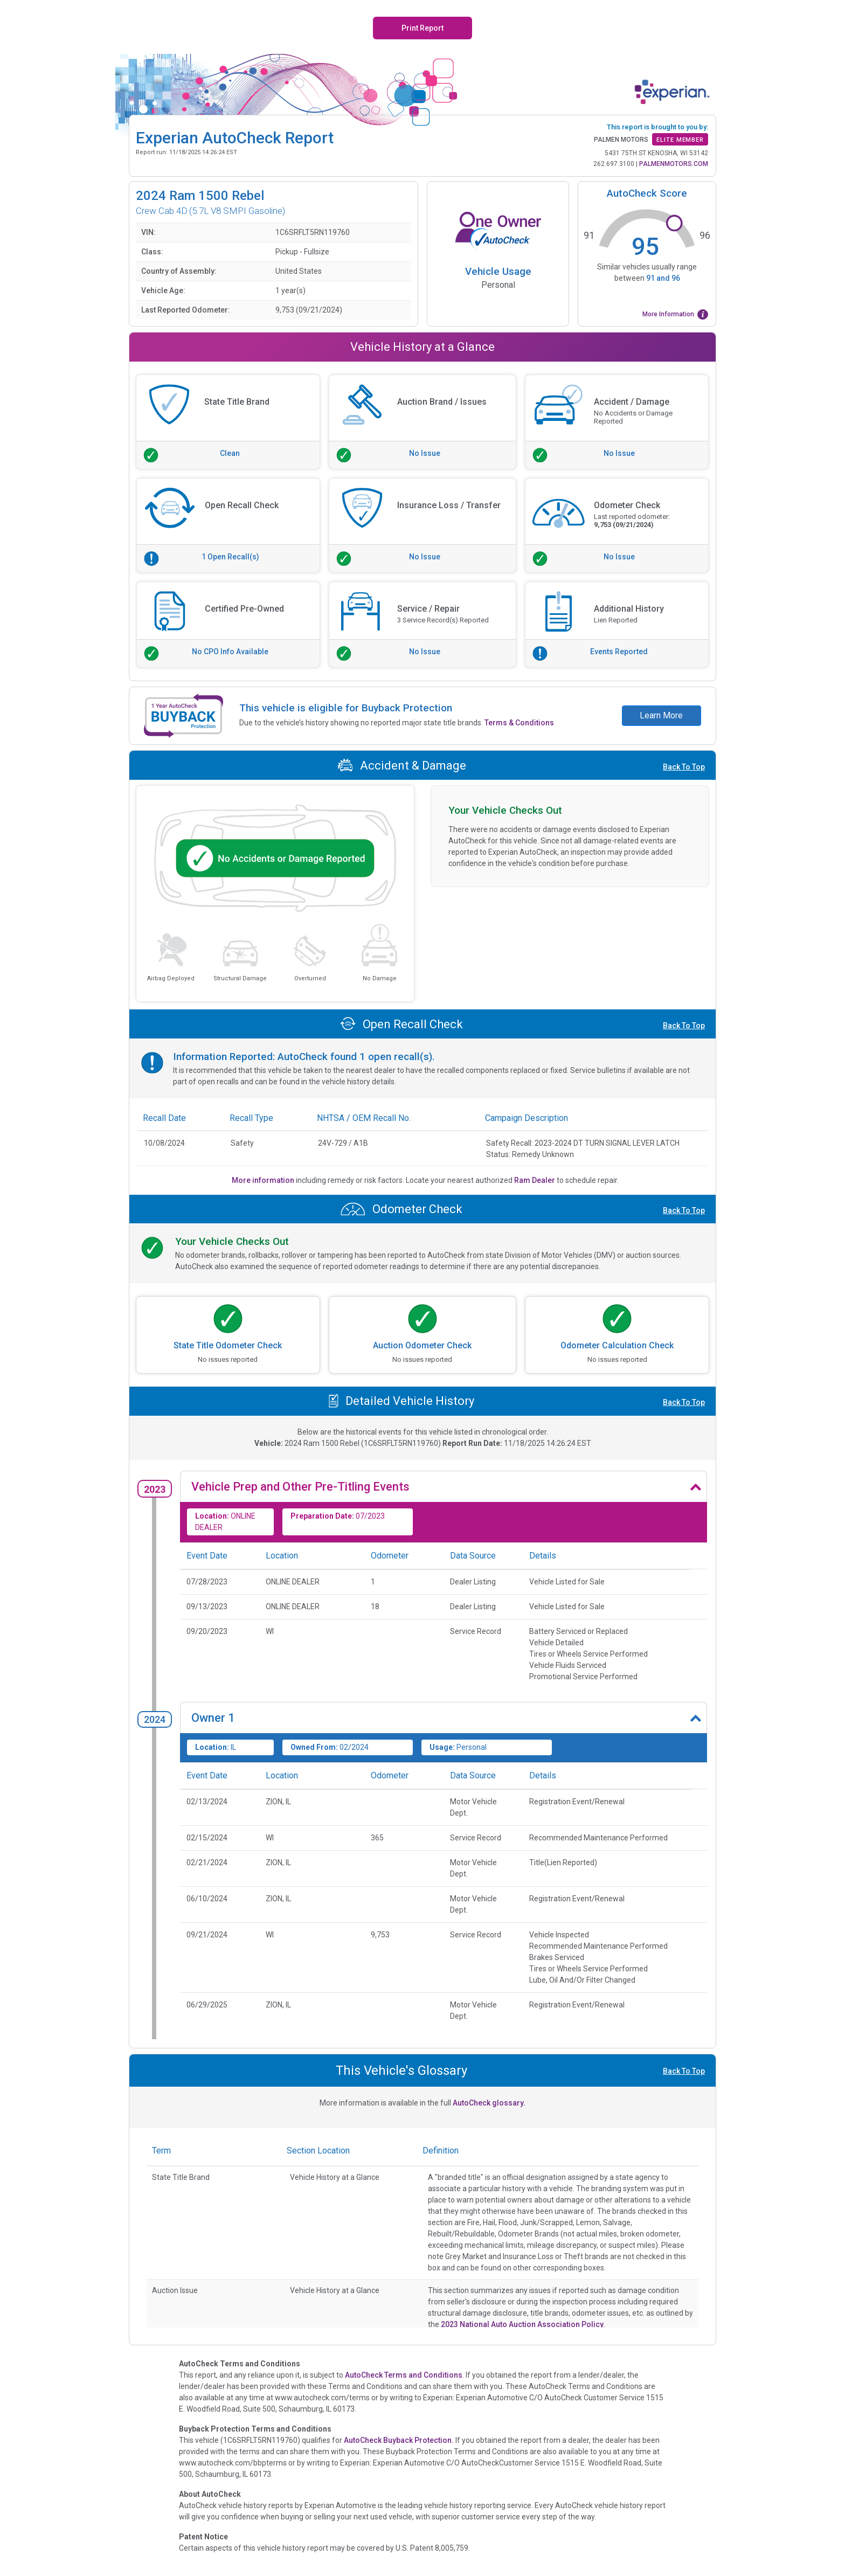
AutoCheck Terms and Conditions (403, 2375)
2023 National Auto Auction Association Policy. (523, 2324)
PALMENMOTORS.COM (673, 164)
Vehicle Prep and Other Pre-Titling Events (300, 1486)
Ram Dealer (535, 1180)
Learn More (661, 715)
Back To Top (684, 767)
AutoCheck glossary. (489, 2103)
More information (264, 1180)
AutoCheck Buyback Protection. (399, 2440)
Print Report (422, 28)
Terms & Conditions (519, 722)
